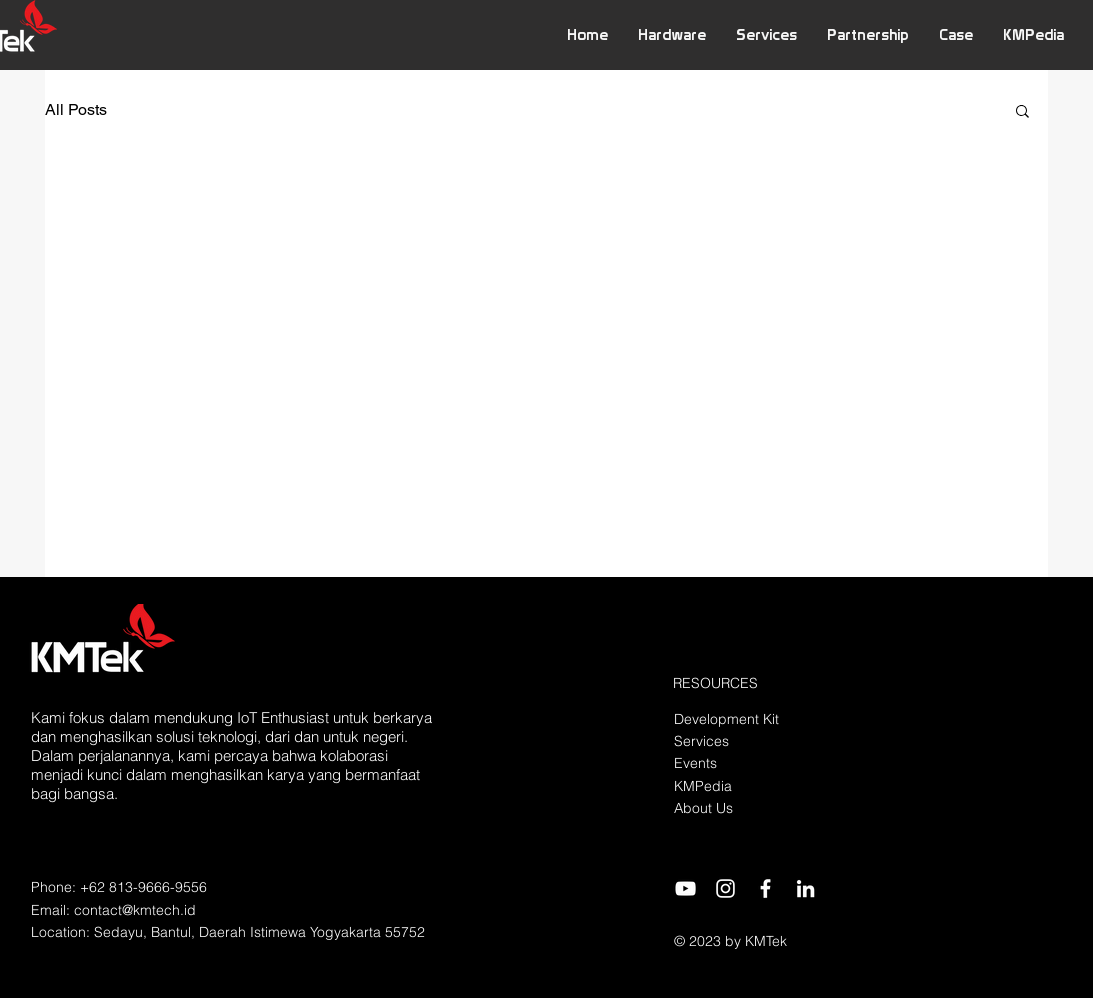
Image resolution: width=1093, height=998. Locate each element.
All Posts (76, 109)
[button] (672, 34)
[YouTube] (685, 888)
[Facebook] (765, 888)
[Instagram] (725, 888)
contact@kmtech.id (135, 910)
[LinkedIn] (805, 888)
